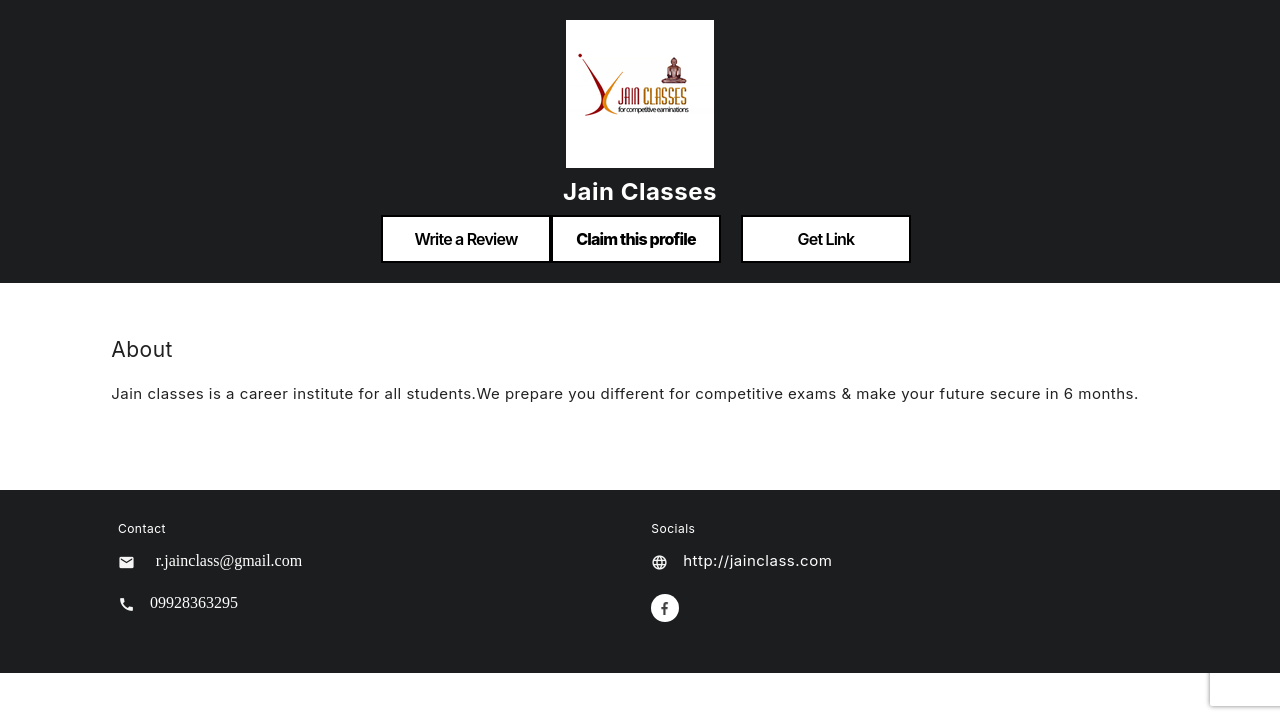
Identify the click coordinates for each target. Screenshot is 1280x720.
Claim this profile (636, 239)
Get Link (826, 239)
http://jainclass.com (757, 560)
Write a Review (465, 239)
